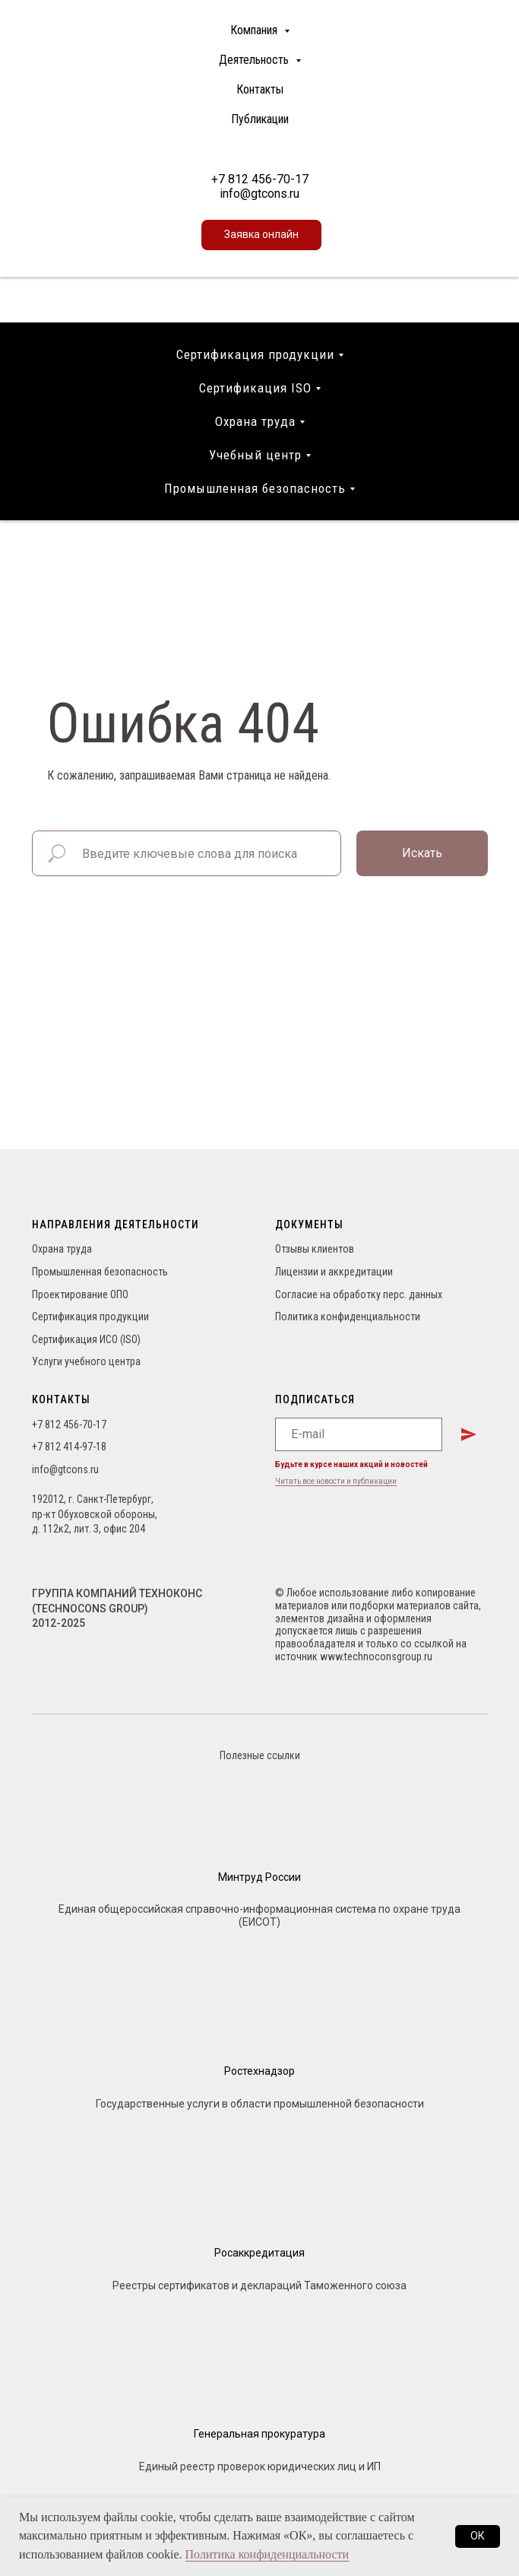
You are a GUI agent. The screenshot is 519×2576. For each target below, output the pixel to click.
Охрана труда (62, 1249)
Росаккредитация (259, 2253)
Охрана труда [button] (255, 421)
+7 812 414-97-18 (69, 1446)
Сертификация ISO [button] (255, 387)
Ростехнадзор (259, 2071)
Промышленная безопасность (100, 1272)
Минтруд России (259, 1877)
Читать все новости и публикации (336, 1481)
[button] (261, 235)
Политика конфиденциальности (347, 1316)
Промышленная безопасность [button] (255, 488)
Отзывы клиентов (314, 1249)
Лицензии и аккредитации (334, 1272)
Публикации (260, 119)
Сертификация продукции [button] (255, 354)
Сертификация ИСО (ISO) (86, 1339)
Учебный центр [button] (255, 454)
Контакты (259, 89)
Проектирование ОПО (80, 1294)
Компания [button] (255, 30)
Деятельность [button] (255, 59)
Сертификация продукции (90, 1316)
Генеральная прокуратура (259, 2434)
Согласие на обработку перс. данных (358, 1294)
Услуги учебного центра (86, 1361)
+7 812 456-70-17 (260, 179)
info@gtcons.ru (259, 193)
